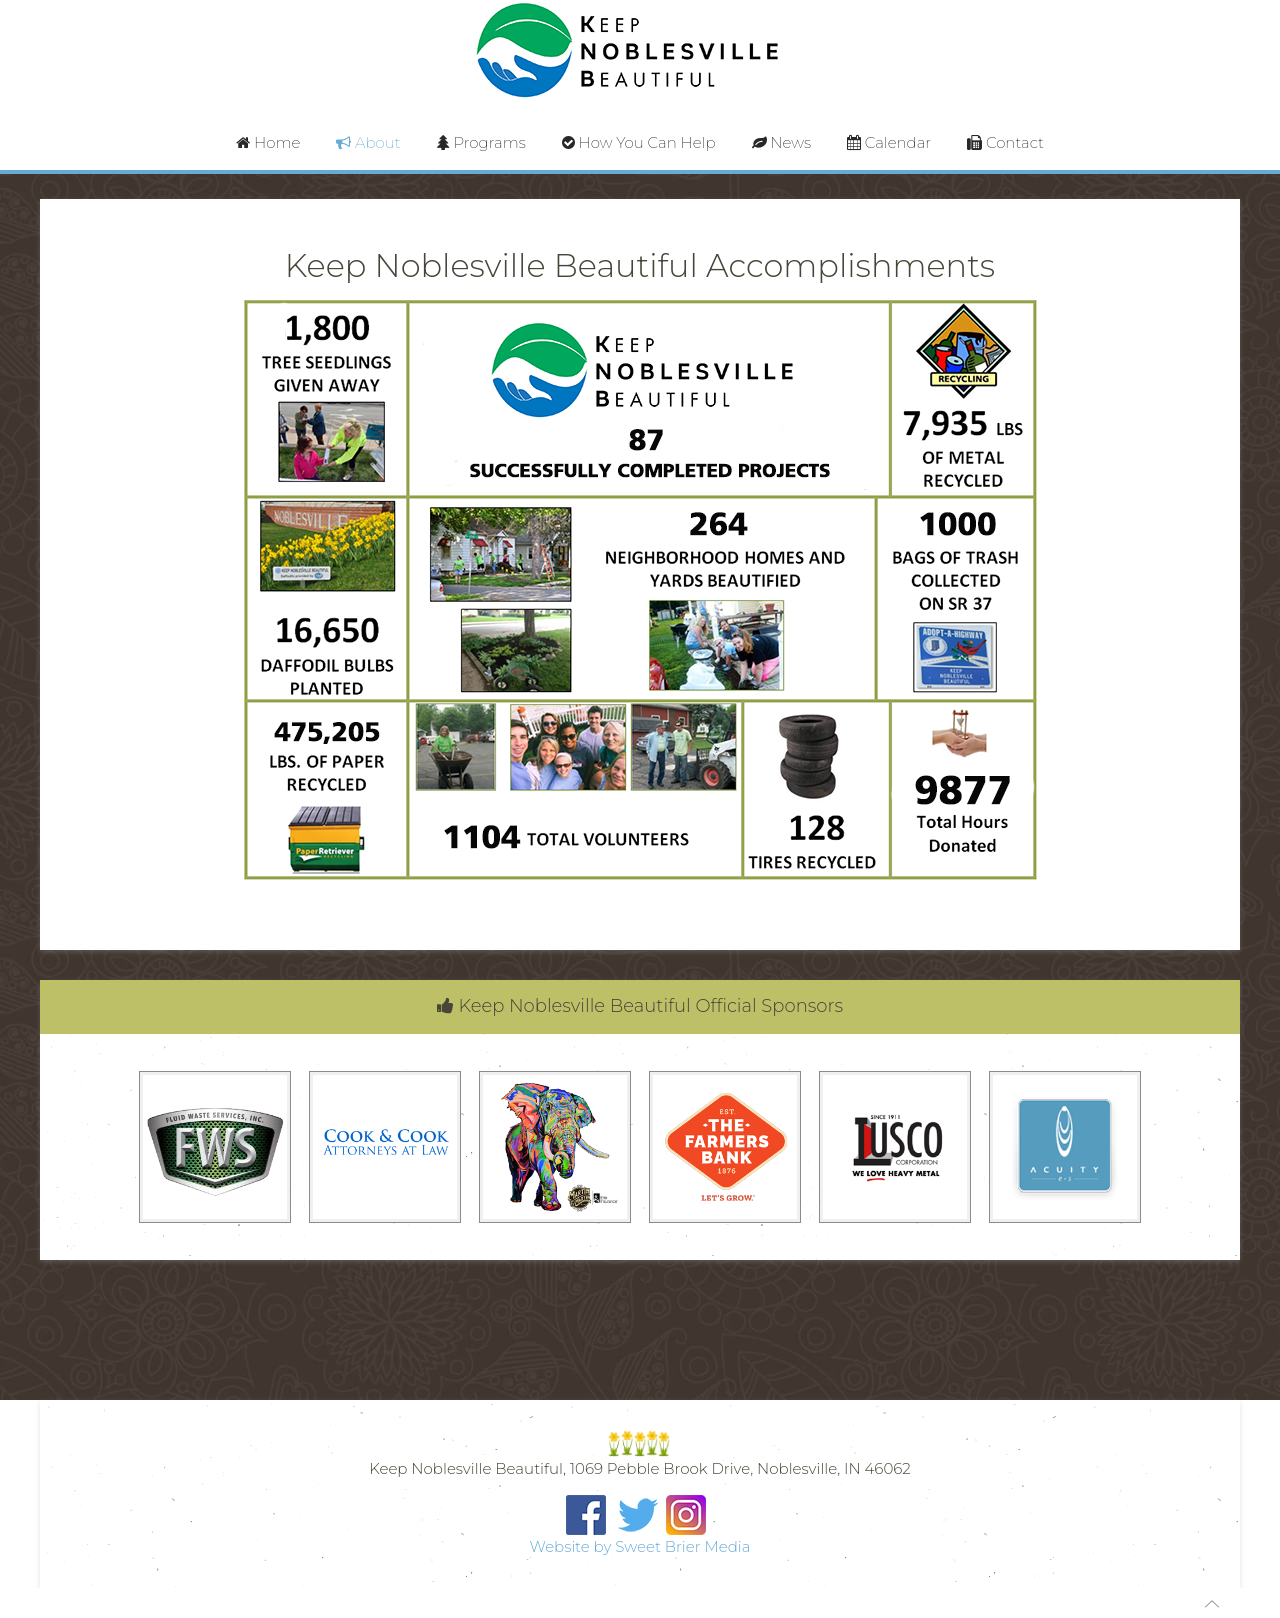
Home (268, 142)
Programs (481, 142)
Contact (1005, 142)
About (368, 142)
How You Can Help (639, 142)
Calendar (889, 142)
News (781, 142)
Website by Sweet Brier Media (640, 1546)
